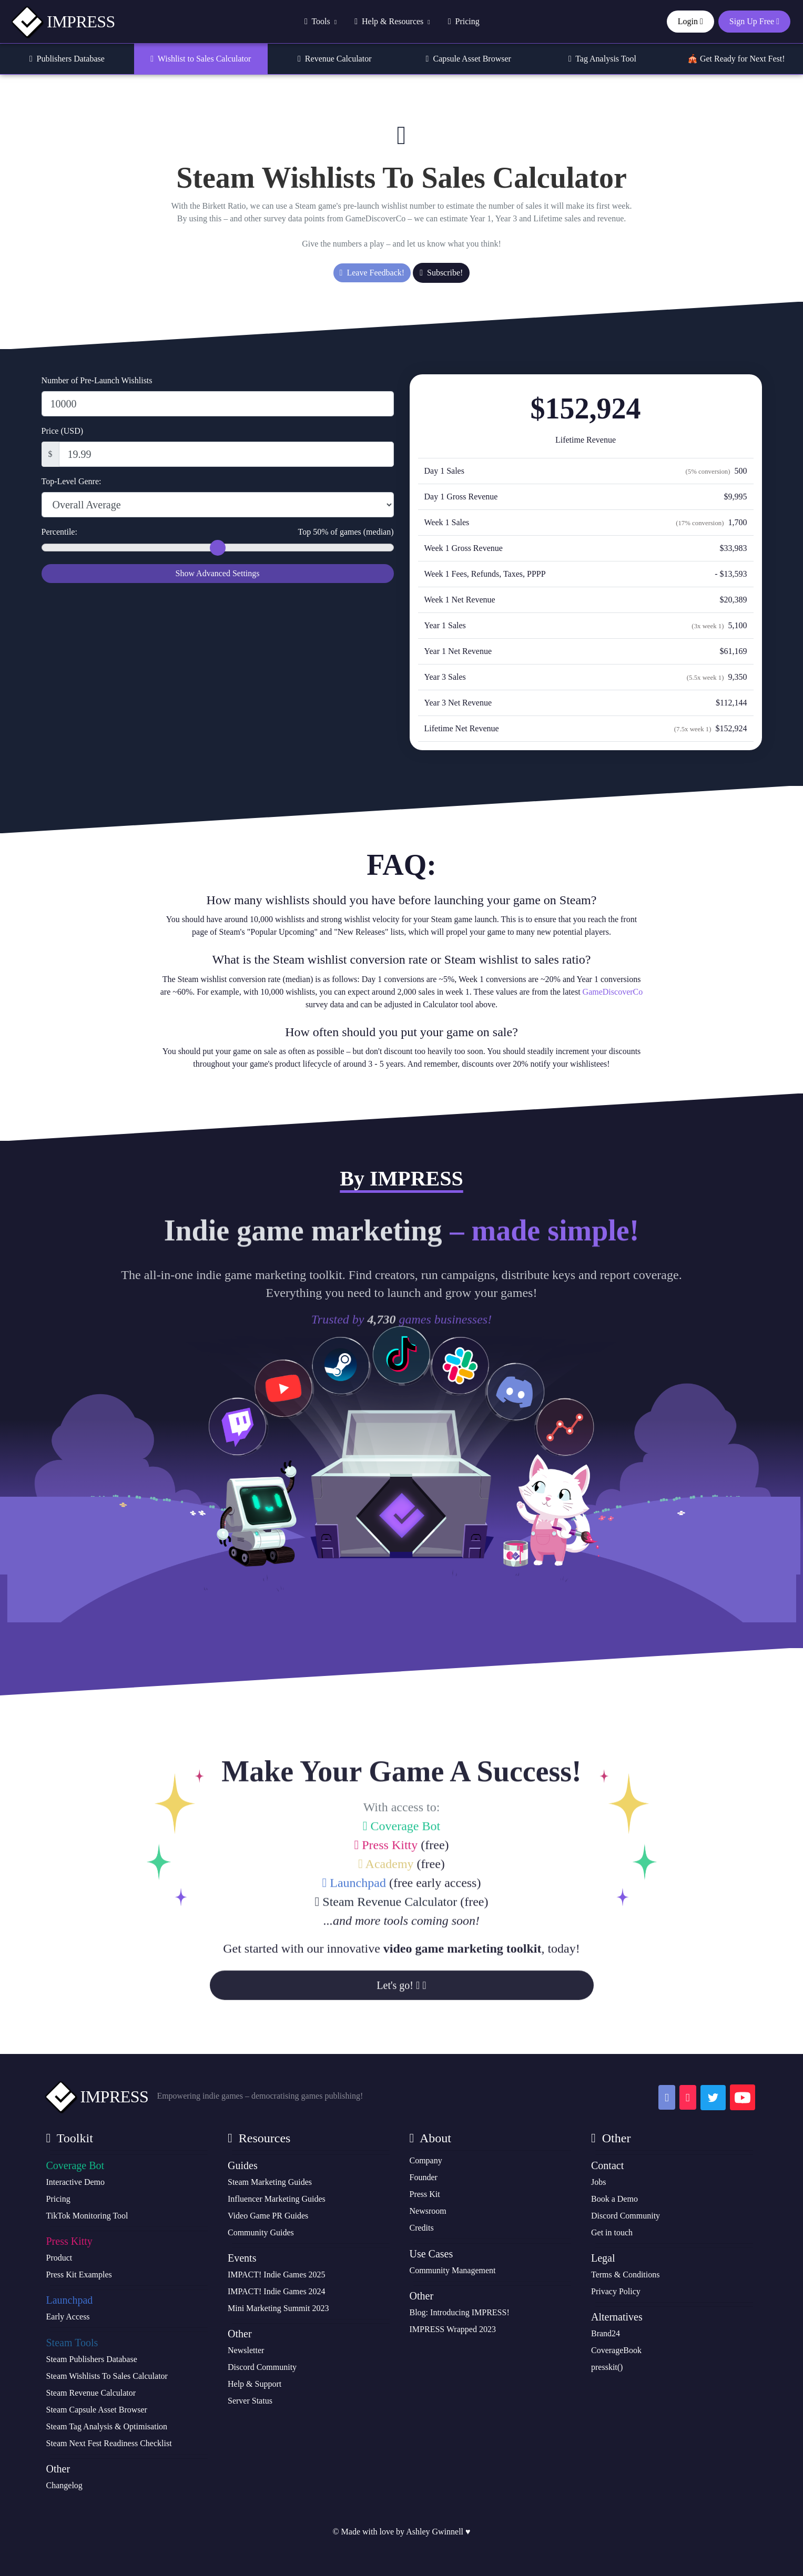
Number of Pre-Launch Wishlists (97, 380)
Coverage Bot (401, 1963)
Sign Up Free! (401, 1598)
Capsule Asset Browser (468, 58)
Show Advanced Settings (218, 573)
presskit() (607, 2367)
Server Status (250, 2400)
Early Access (68, 2316)
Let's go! (401, 2122)
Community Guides (261, 2232)
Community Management (453, 2270)
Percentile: (218, 532)
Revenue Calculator (334, 58)
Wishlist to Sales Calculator (200, 58)
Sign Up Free (754, 21)
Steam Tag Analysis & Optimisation (107, 2426)
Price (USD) (63, 430)
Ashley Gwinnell (434, 2531)
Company (426, 2160)
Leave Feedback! (372, 272)
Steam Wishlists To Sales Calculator (107, 2375)
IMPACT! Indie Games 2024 (277, 2291)
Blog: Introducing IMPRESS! (460, 2312)
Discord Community (262, 2367)
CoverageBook (616, 2350)
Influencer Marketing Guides (277, 2198)
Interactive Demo (75, 2182)
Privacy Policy (616, 2291)
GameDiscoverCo (613, 991)
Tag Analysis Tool (602, 58)
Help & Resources (392, 21)
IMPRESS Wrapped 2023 (453, 2329)
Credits (422, 2227)
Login (690, 21)
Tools (320, 21)
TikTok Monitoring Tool (87, 2215)
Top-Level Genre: (71, 481)
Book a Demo (614, 2198)
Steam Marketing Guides (270, 2182)
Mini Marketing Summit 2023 (278, 2308)
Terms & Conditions (625, 2274)
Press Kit (425, 2194)
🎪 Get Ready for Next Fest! (736, 58)
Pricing (464, 21)
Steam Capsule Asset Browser (96, 2409)
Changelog (64, 2485)
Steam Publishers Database (91, 2359)
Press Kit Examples (79, 2274)
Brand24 (605, 2333)
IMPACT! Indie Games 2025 (277, 2274)
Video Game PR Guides (268, 2215)
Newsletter (246, 2350)
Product (59, 2257)
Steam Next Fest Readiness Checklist (109, 2443)
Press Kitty (386, 1982)
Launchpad (354, 2020)
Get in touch (612, 2232)
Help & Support (254, 2383)
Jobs (598, 2182)
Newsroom (428, 2210)
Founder (424, 2177)
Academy (385, 2001)
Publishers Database (67, 58)
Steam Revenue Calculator (386, 2039)
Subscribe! (441, 272)
